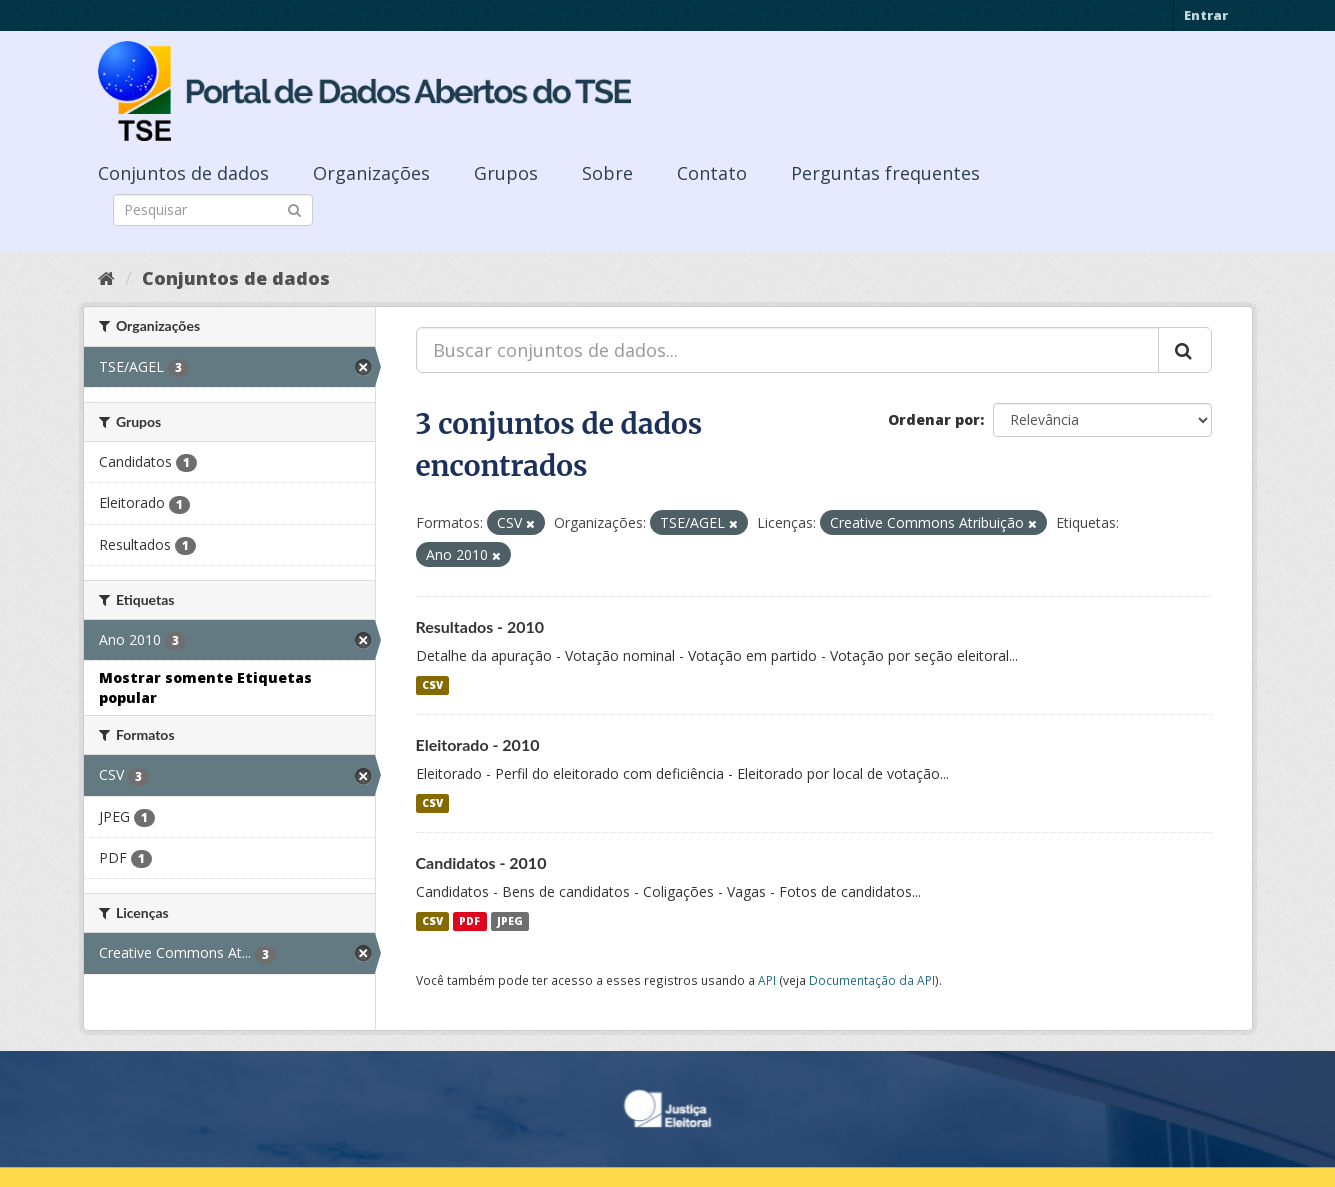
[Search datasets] (213, 210)
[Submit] (294, 208)
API (767, 980)
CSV (432, 685)
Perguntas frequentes (885, 173)
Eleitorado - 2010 (478, 744)
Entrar (1206, 15)
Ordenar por (934, 419)
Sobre (607, 173)
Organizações (371, 173)
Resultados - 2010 (480, 626)
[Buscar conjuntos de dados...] (787, 350)
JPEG (510, 921)
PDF (469, 921)
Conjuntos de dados (183, 173)
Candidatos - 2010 (481, 862)
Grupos (506, 173)
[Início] (106, 278)
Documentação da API (872, 980)
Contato (712, 173)
